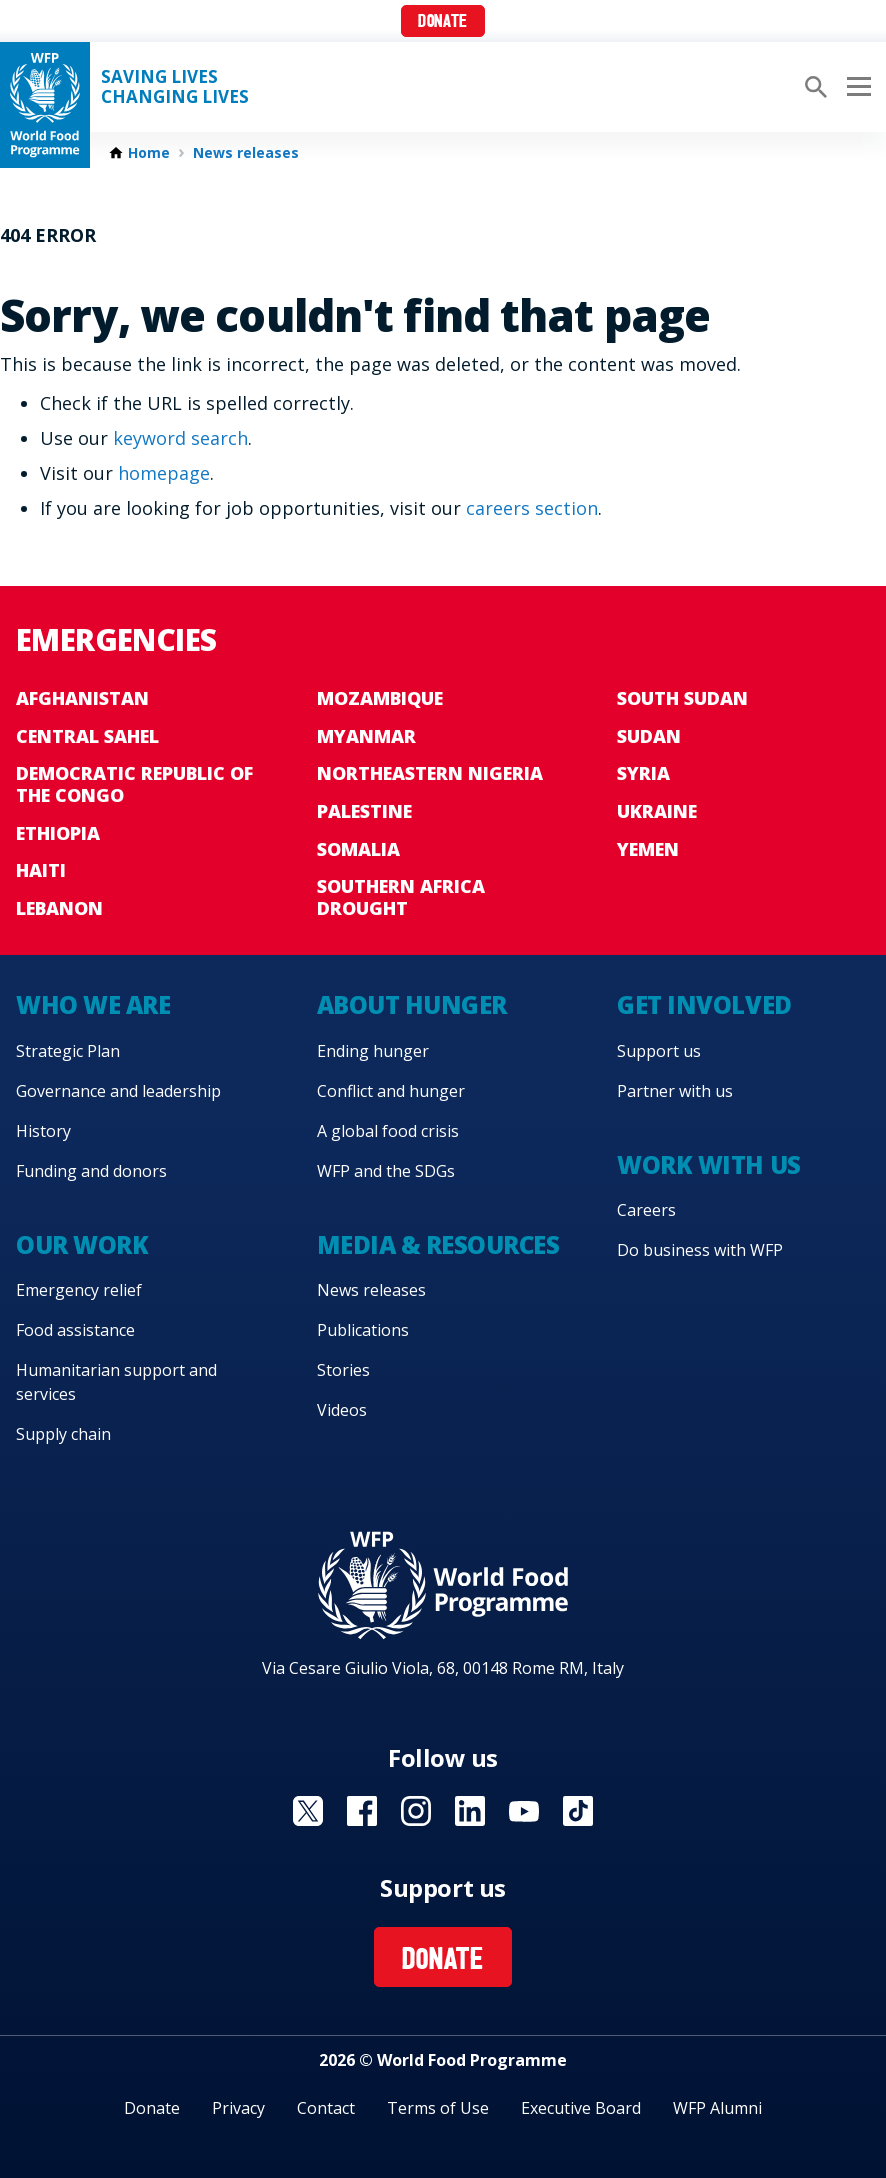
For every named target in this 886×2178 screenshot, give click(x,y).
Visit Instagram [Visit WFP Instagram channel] (416, 1811)
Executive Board (581, 2108)
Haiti (41, 870)
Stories (343, 1370)
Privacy (238, 2108)
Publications (363, 1330)
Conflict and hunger (391, 1091)
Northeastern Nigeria (430, 773)
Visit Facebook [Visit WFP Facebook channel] (362, 1811)
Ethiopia (58, 833)
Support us (659, 1051)
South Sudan (682, 698)
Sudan (649, 736)
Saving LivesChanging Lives (175, 87)
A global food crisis (388, 1131)
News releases (246, 153)
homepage (164, 473)
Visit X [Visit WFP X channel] (308, 1811)
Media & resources (438, 1244)
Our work (82, 1244)
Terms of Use (438, 2108)
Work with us (708, 1164)
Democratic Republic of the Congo (134, 784)
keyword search (180, 438)
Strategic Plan (68, 1051)
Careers (646, 1210)
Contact (326, 2108)
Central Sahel (87, 736)
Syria (643, 773)
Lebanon (59, 908)
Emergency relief (79, 1290)
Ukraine (657, 811)
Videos (342, 1410)
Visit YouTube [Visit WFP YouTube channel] (524, 1811)
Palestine (364, 811)
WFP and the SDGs (386, 1171)
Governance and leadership (118, 1091)
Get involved (704, 1004)
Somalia (358, 849)
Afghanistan (82, 698)
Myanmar (366, 736)
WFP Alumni (717, 2108)
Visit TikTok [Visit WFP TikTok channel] (578, 1811)
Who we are (93, 1004)
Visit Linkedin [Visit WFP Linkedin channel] (470, 1811)
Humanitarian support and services (116, 1382)
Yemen (648, 849)
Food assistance (75, 1330)
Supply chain (63, 1434)
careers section (532, 508)
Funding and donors (91, 1171)
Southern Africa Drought (401, 897)
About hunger (412, 1004)
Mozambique (380, 698)
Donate (442, 22)
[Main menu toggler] (856, 87)
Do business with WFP (700, 1250)
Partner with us (675, 1091)
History (43, 1131)
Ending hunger (373, 1051)
